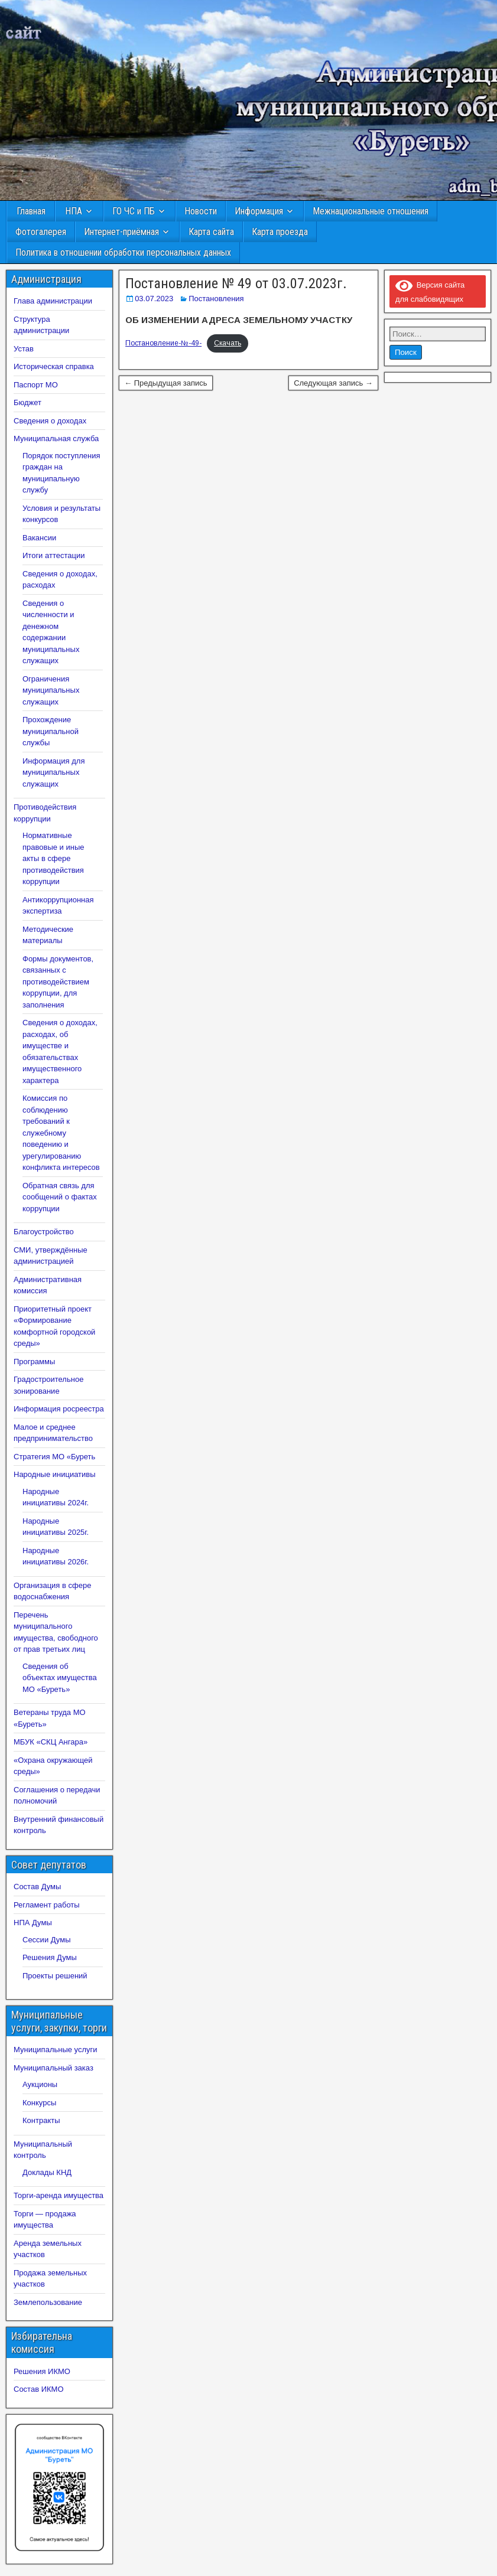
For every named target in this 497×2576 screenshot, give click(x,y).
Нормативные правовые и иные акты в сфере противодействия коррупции (53, 858)
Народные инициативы (55, 1474)
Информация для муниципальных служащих (53, 772)
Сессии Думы (46, 1939)
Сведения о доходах (50, 420)
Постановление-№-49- (163, 343)
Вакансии (39, 537)
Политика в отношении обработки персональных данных (123, 252)
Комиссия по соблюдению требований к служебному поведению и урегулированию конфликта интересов (61, 1133)
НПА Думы (33, 1922)
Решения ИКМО (42, 2371)
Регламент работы (47, 1904)
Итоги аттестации (53, 555)
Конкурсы (39, 2102)
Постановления (216, 298)
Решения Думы (49, 1957)
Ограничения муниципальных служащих (50, 690)
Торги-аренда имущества (58, 2195)
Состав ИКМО (39, 2389)
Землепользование (48, 2302)
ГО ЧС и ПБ (133, 211)
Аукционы (39, 2084)
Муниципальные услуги (56, 2049)
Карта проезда (280, 231)
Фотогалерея (40, 231)
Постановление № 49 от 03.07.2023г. (236, 283)
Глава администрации (53, 300)
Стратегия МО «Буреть (54, 1456)
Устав (24, 348)
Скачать (227, 343)
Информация (259, 211)
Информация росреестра (59, 1408)
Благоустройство (44, 1231)
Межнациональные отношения (370, 211)
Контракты (41, 2120)
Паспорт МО (36, 384)
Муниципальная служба (56, 438)
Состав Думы (37, 1886)
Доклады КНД (47, 2172)
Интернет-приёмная (121, 231)
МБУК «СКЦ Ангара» (50, 1741)
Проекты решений (54, 1975)
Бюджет (27, 402)
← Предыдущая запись (165, 383)
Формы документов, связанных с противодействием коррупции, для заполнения (57, 981)
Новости (200, 211)
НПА (73, 211)
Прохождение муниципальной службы (50, 731)
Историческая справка (54, 366)
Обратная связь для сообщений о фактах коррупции (59, 1197)
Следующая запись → (333, 383)
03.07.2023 (154, 298)
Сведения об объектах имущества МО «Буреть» (59, 1678)
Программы (34, 1361)
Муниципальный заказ (53, 2067)
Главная (31, 211)
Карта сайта (211, 231)
